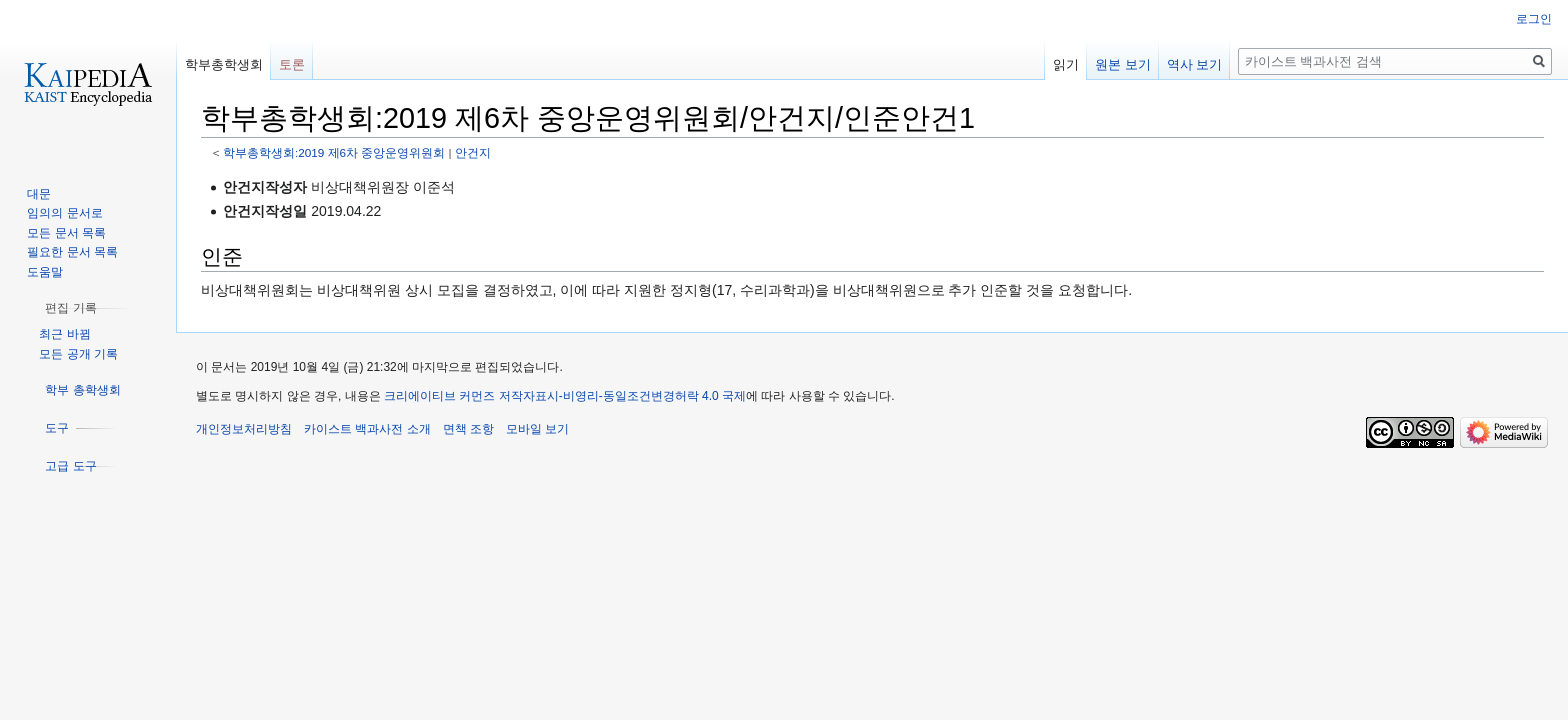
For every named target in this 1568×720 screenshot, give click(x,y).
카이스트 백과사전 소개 (367, 429)
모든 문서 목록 (66, 233)
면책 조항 (468, 429)
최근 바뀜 (64, 334)
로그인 (1534, 19)
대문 (39, 194)
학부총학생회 (224, 64)
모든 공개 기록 (78, 354)
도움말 (45, 272)
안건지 (473, 152)
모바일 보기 (537, 429)
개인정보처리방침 (244, 429)
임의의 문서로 (64, 213)
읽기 (1066, 64)
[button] (70, 308)
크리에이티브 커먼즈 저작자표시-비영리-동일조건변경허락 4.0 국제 (565, 396)
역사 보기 (1195, 64)
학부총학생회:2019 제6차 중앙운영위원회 (334, 152)
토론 (292, 64)
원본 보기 (1123, 64)
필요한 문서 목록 (72, 252)
